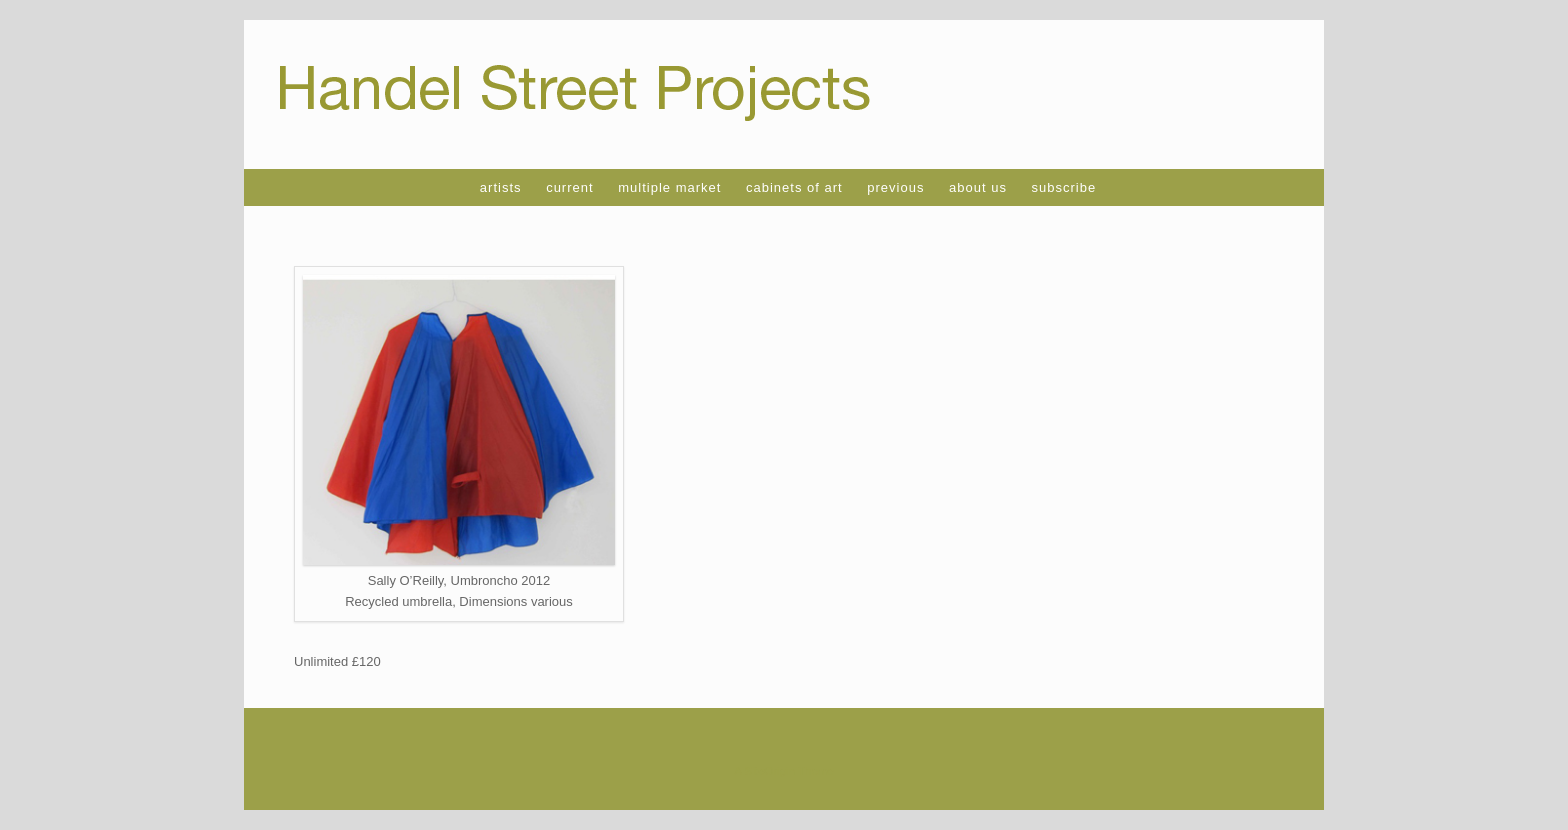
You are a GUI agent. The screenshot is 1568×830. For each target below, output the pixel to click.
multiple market (669, 187)
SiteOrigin (769, 771)
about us (978, 187)
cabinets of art (794, 187)
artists (501, 187)
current (569, 187)
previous (895, 187)
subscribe (1064, 187)
